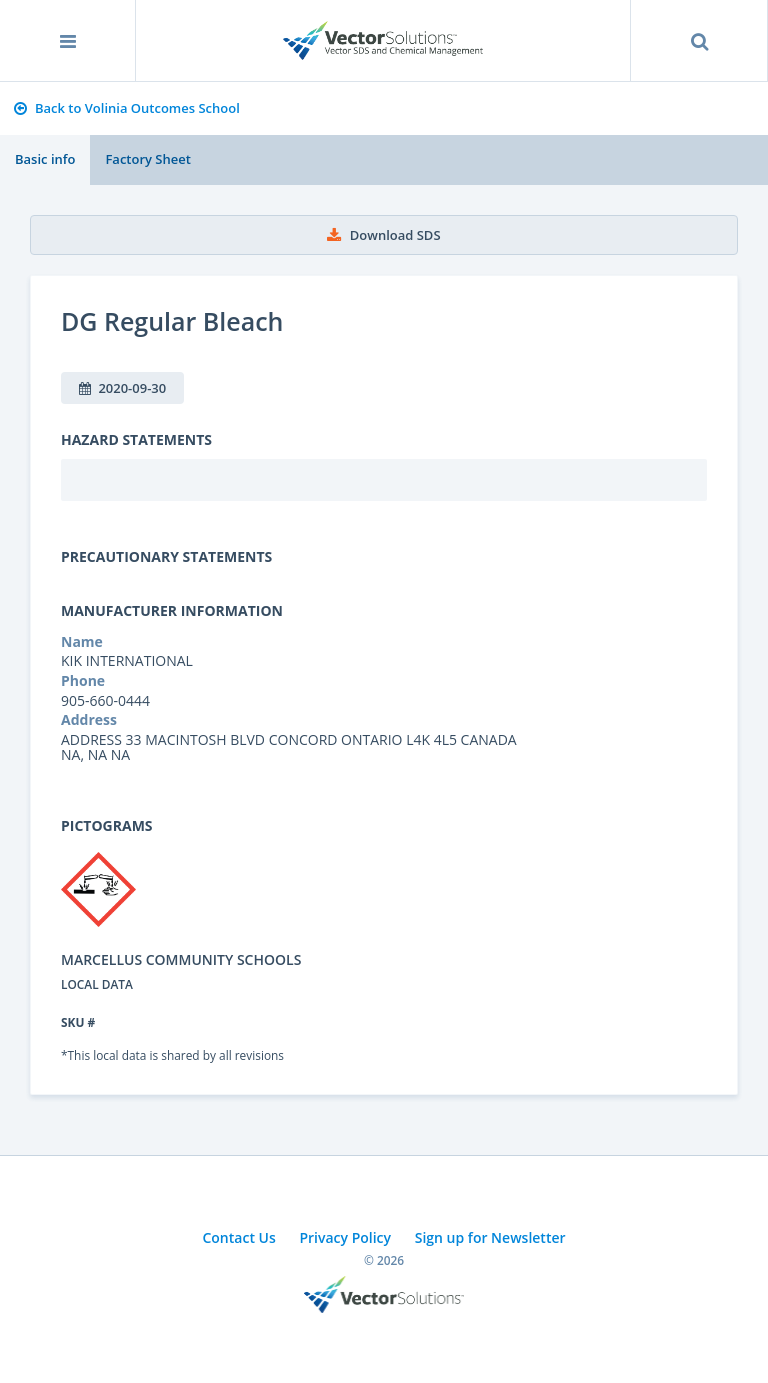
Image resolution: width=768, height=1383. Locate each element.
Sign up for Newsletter (490, 1237)
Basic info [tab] (45, 159)
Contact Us (238, 1237)
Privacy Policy (345, 1237)
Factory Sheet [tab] (147, 159)
